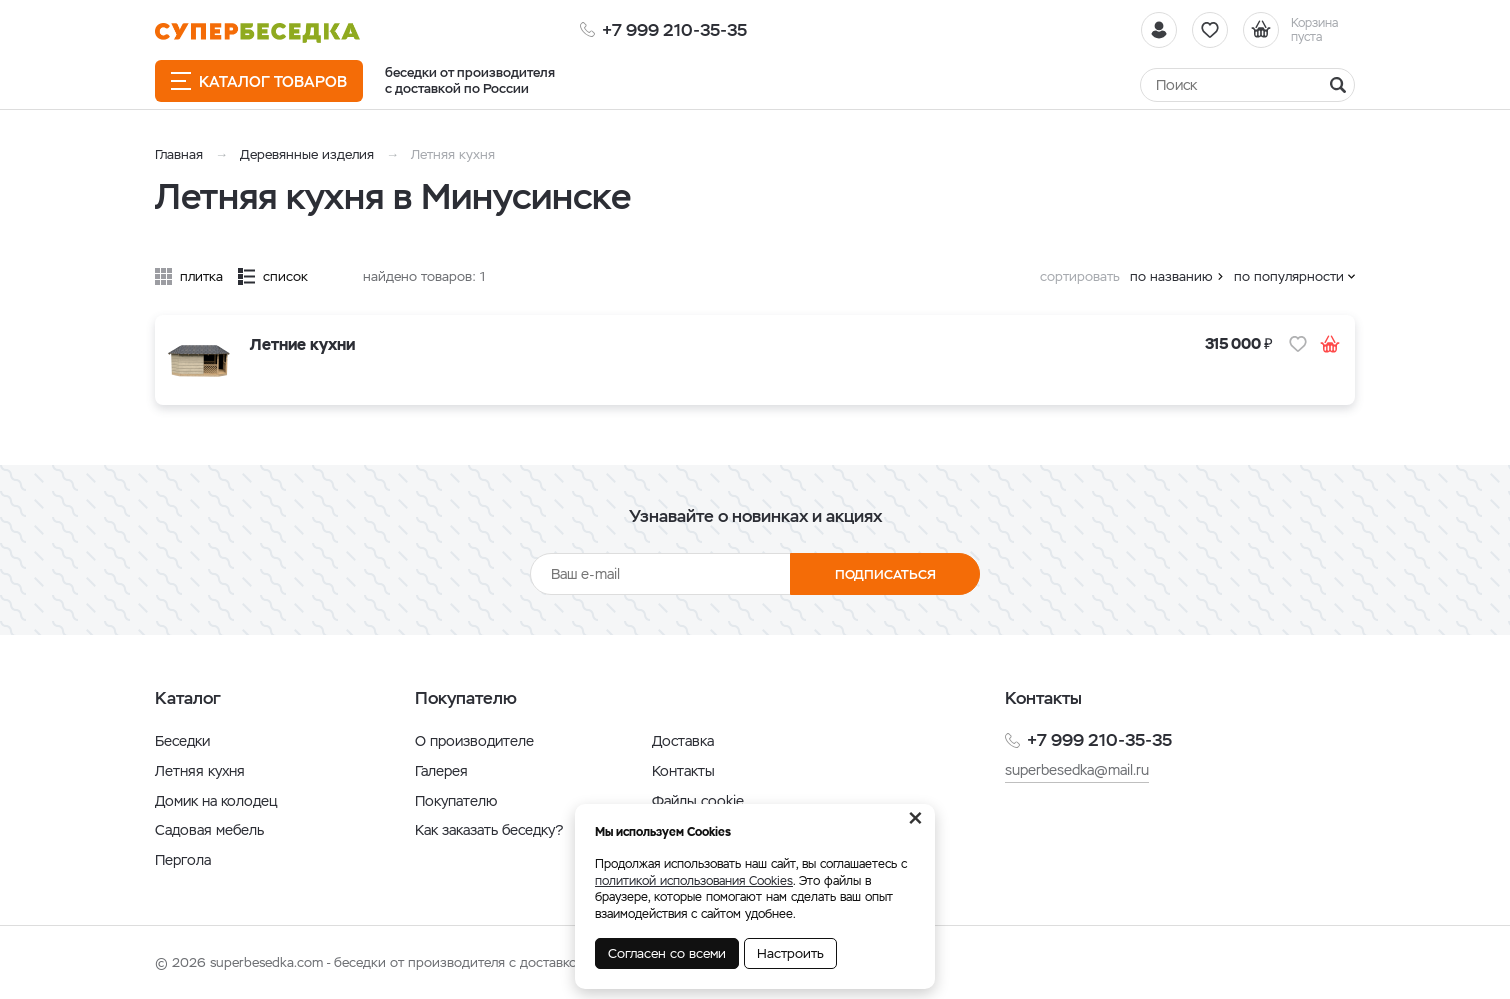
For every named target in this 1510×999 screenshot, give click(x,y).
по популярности (1289, 276)
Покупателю (456, 801)
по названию (1171, 276)
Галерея (441, 771)
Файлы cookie (698, 801)
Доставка (683, 741)
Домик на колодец (216, 801)
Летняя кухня (200, 771)
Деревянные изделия (307, 154)
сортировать (1080, 276)
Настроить (790, 953)
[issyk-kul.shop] (257, 32)
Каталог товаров (259, 81)
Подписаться (885, 574)
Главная (179, 154)
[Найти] (1247, 85)
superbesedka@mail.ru (1077, 770)
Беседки (182, 741)
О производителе (474, 741)
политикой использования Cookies (694, 881)
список (285, 276)
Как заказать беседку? (489, 830)
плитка (201, 276)
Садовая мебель (209, 830)
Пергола (183, 860)
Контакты (683, 771)
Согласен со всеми (667, 953)
